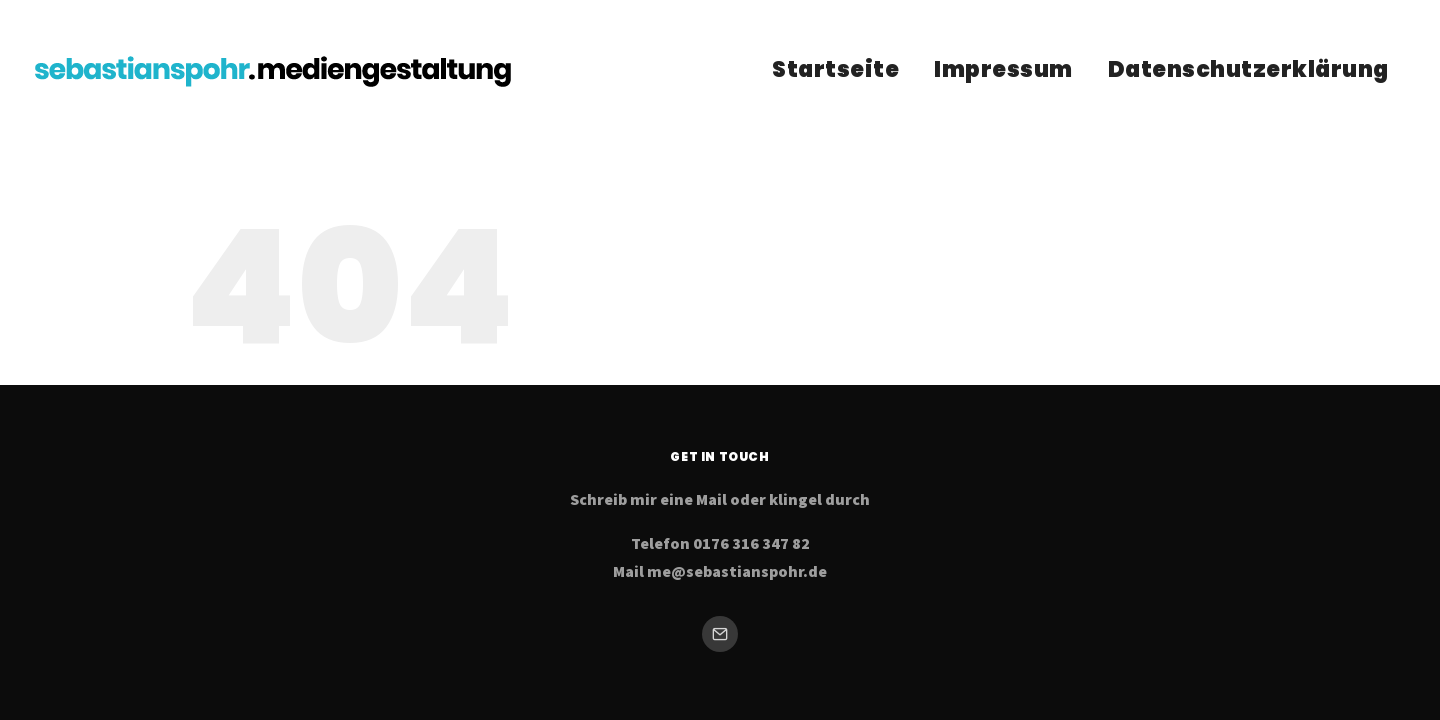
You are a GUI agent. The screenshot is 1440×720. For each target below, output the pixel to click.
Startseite (835, 69)
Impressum (1003, 69)
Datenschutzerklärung (1248, 69)
